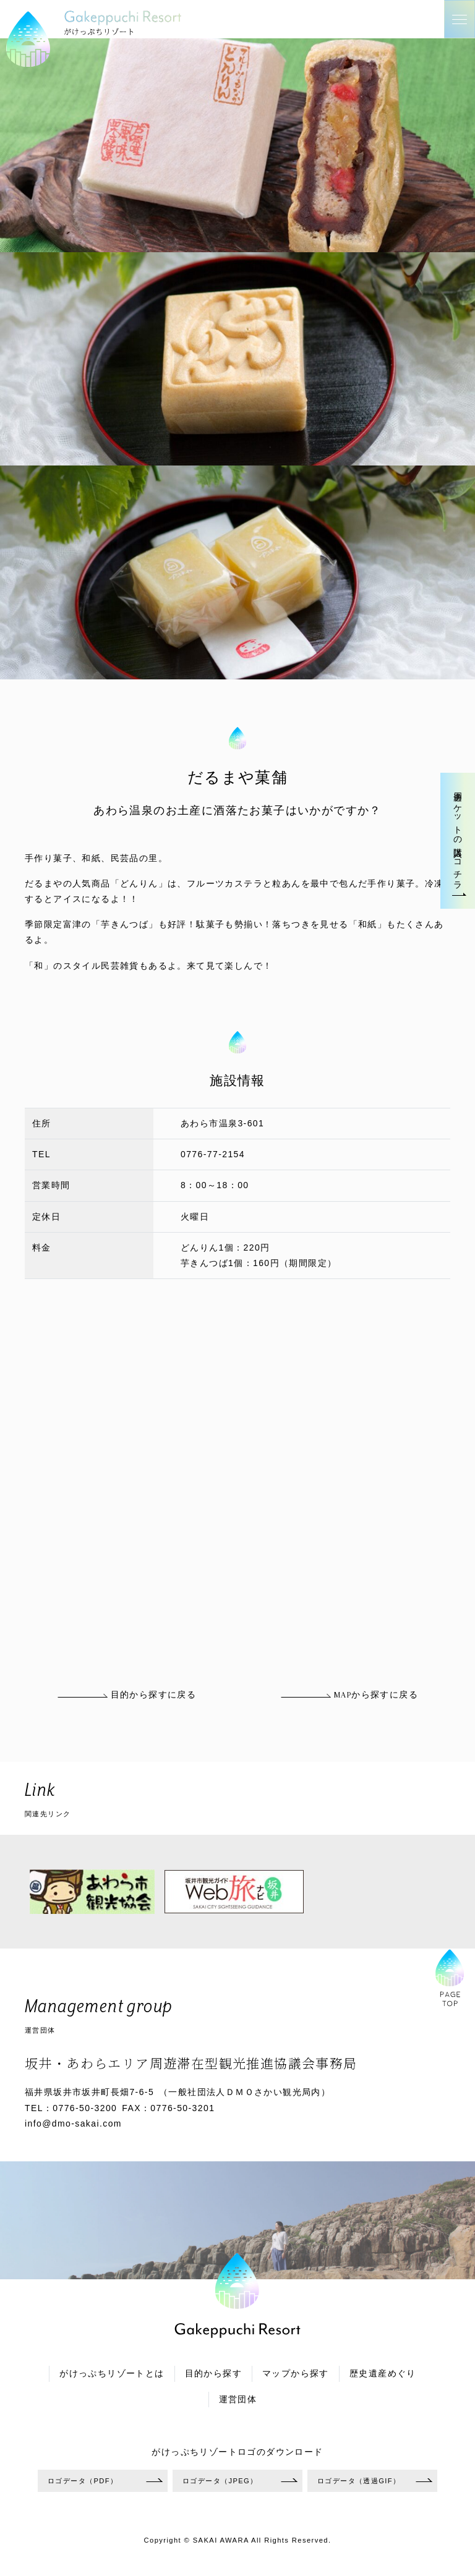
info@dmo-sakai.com (73, 2123)
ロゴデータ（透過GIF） (358, 2481)
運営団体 (238, 2399)
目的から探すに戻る (126, 1694)
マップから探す (295, 2373)
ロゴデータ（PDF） (83, 2481)
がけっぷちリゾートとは (111, 2373)
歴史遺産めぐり (382, 2373)
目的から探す (213, 2373)
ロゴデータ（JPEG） (220, 2481)
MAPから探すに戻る (349, 1694)
